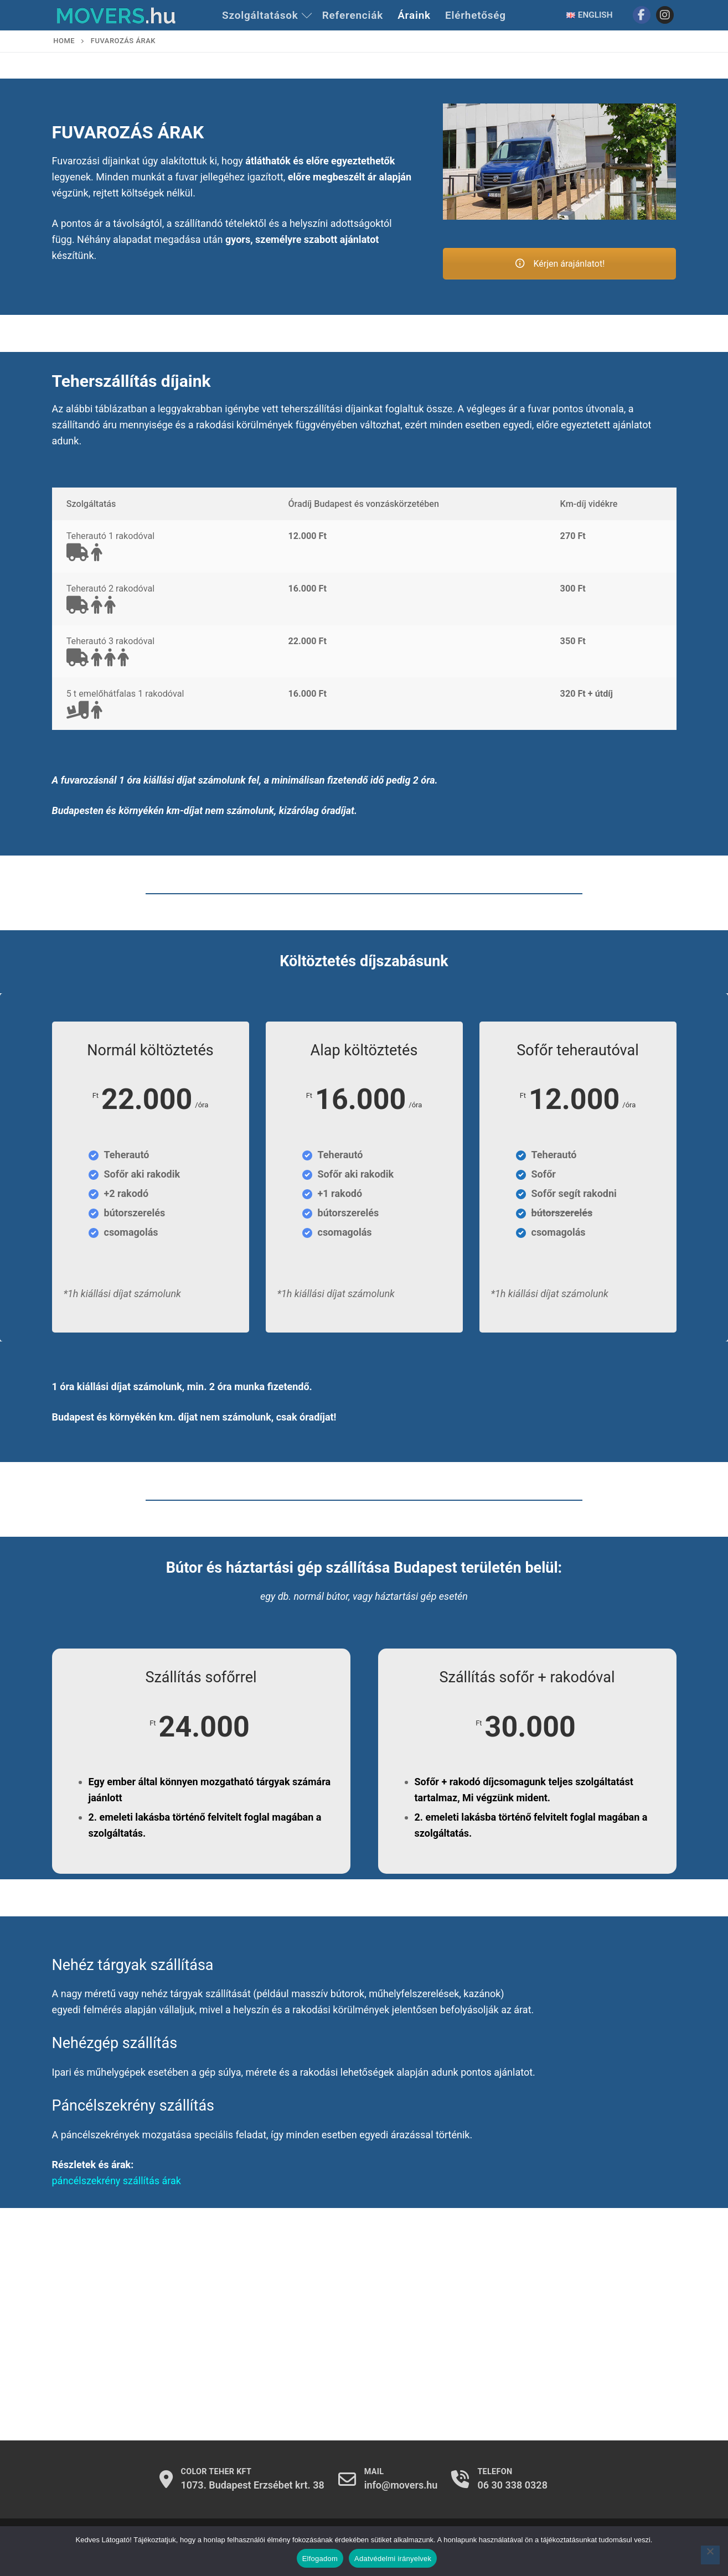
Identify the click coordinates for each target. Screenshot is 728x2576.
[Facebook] (641, 15)
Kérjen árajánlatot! (559, 263)
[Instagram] (665, 15)
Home (64, 41)
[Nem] (710, 2555)
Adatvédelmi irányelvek (392, 2558)
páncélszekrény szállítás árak (116, 2180)
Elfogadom (320, 2558)
